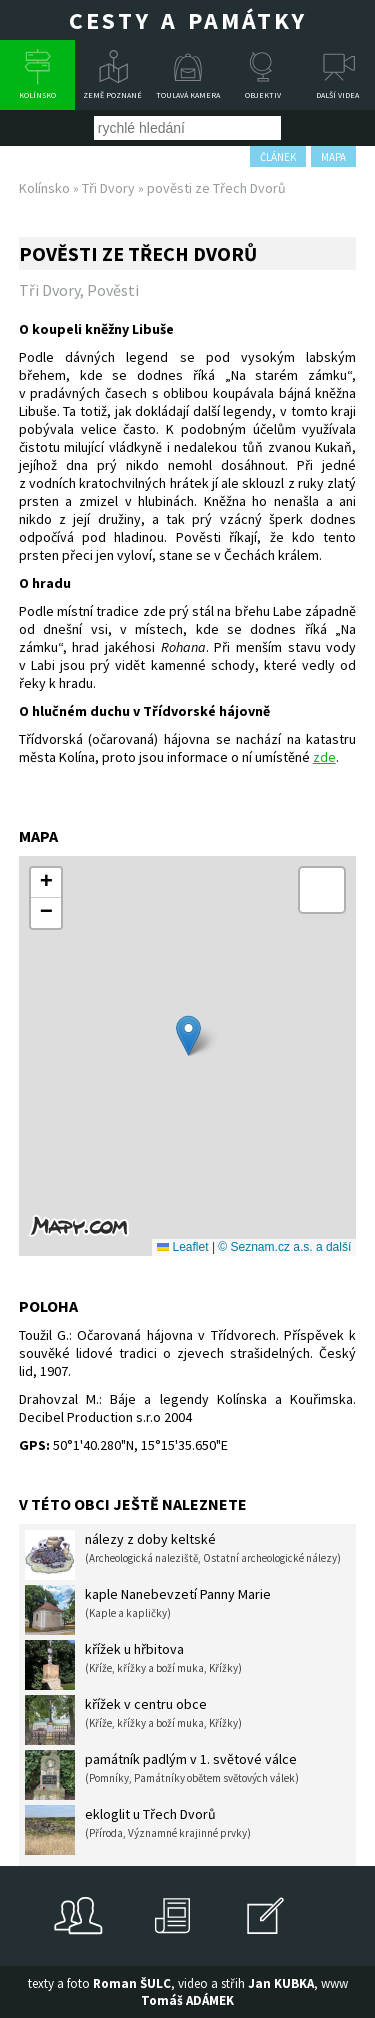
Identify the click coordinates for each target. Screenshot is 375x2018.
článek (278, 157)
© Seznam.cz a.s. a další (284, 1247)
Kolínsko (37, 95)
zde (324, 757)
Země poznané (112, 95)
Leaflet (182, 1247)
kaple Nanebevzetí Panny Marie (148, 1610)
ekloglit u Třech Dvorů (138, 1830)
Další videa (337, 95)
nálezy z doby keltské (183, 1555)
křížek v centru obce (133, 1720)
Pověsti (113, 290)
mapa (333, 157)
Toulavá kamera (188, 95)
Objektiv (263, 95)
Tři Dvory (108, 188)
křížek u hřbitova (133, 1665)
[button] (188, 1035)
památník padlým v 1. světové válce (162, 1775)
